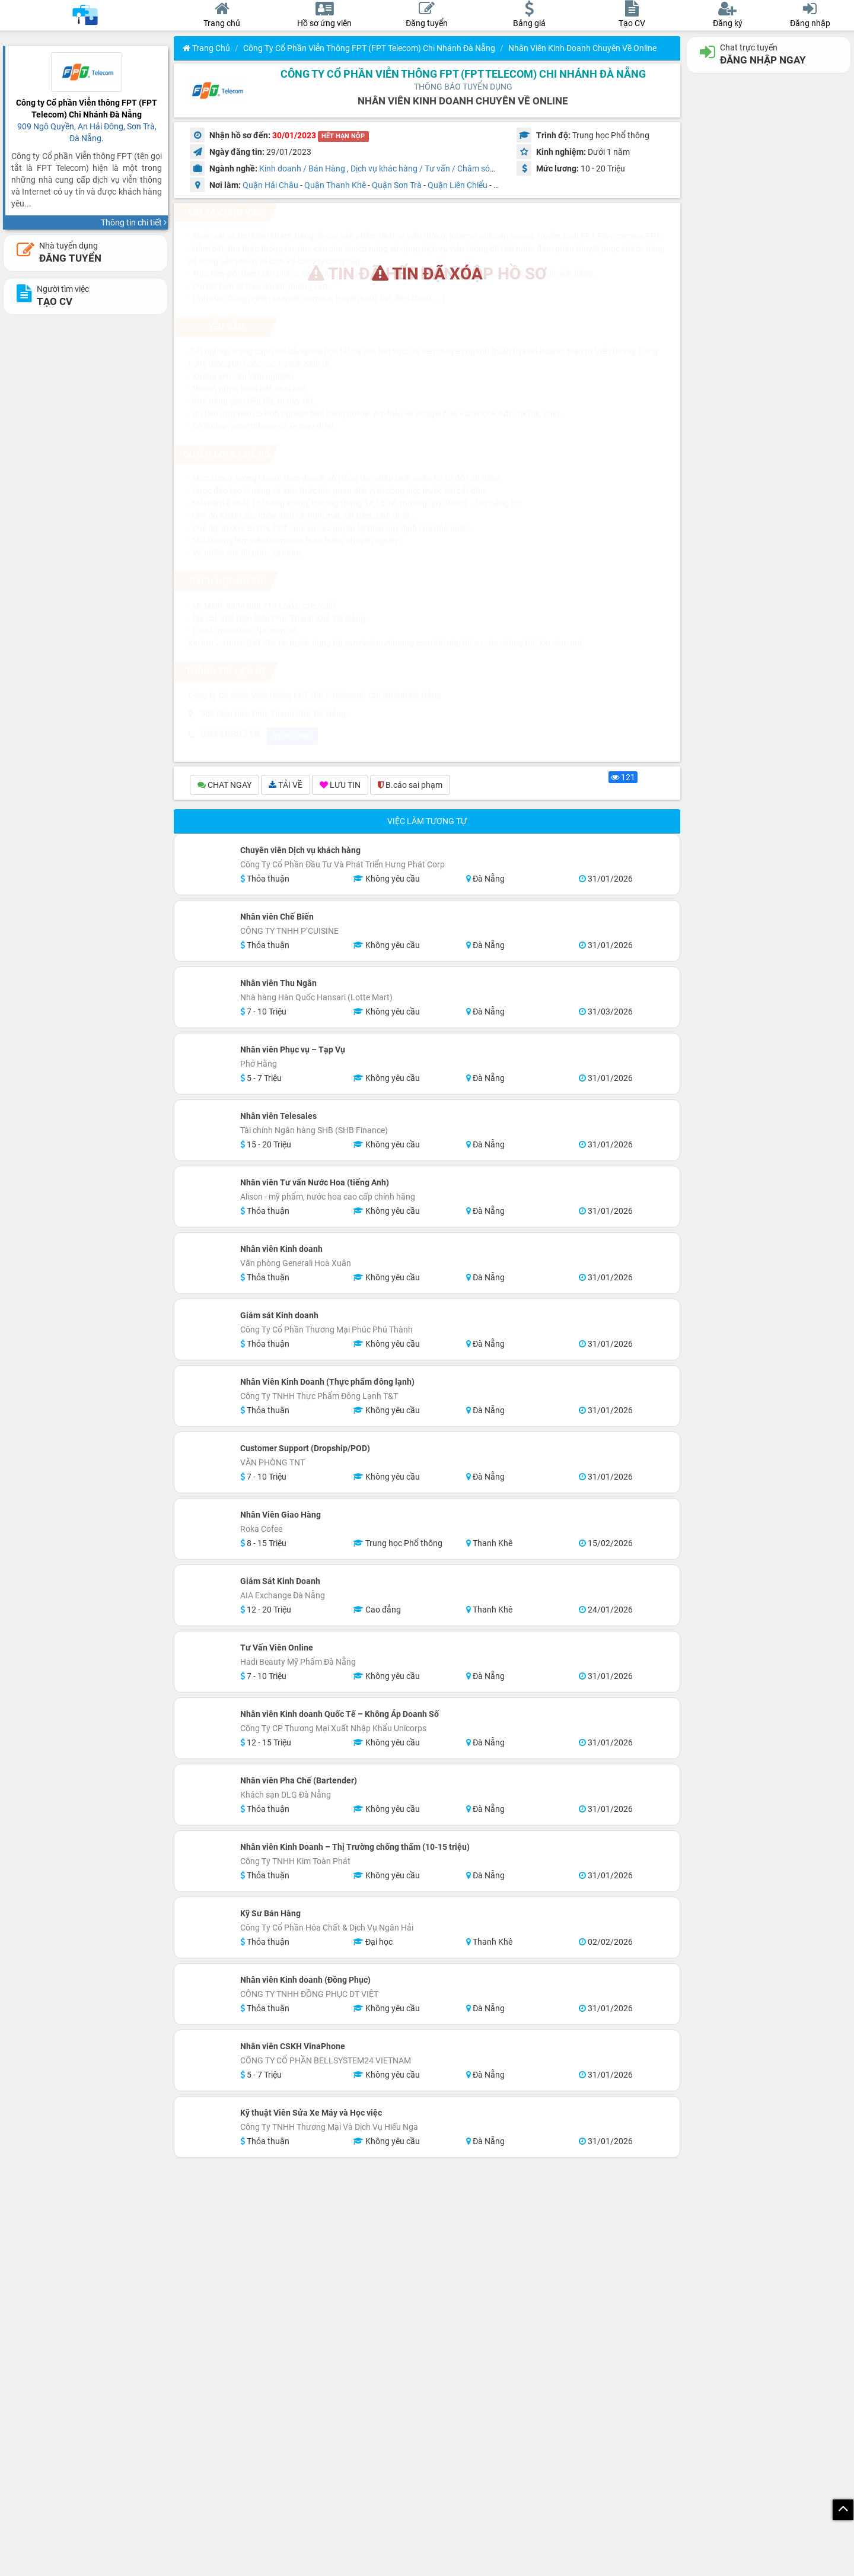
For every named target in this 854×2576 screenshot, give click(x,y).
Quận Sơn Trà (397, 185)
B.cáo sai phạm (410, 785)
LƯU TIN (340, 785)
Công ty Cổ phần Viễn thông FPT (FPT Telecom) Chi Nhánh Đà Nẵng (369, 48)
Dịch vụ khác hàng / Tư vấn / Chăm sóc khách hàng (444, 168)
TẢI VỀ (285, 785)
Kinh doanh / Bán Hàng (302, 168)
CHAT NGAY (224, 785)
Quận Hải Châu (270, 185)
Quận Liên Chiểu (457, 185)
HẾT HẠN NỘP (343, 136)
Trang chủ (206, 48)
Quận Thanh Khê (335, 185)
